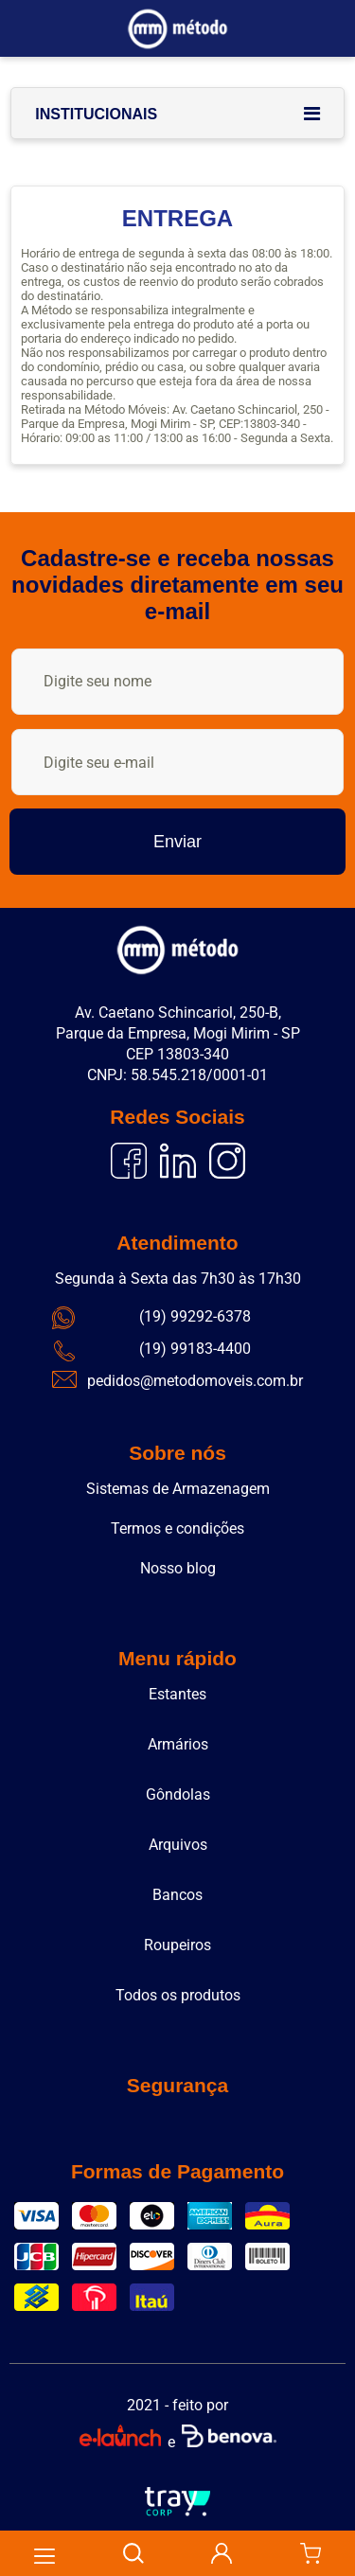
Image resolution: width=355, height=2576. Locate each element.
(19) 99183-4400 (195, 1349)
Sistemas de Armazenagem (178, 1489)
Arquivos (178, 1845)
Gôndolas (178, 1794)
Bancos (177, 1895)
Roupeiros (177, 1945)
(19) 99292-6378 (195, 1316)
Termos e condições (177, 1528)
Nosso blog (178, 1568)
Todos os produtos (177, 1995)
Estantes (177, 1694)
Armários (178, 1744)
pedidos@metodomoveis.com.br (195, 1381)
